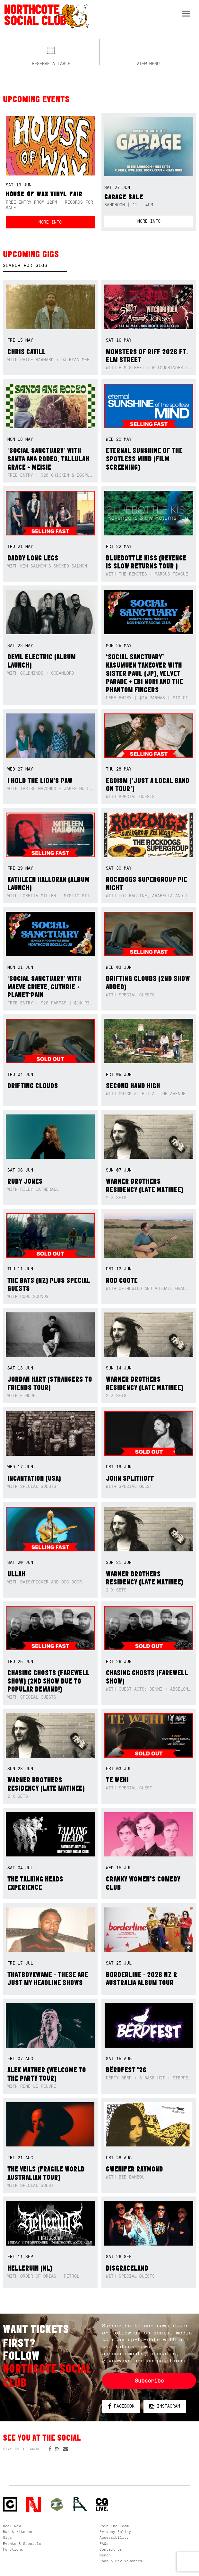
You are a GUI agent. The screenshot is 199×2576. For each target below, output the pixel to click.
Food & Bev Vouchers (121, 2561)
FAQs (104, 2543)
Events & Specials (22, 2543)
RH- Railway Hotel (80, 2504)
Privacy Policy (115, 2531)
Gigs (7, 2537)
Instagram (164, 2406)
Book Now (12, 2526)
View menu (148, 63)
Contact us (111, 2549)
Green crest (57, 2504)
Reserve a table (51, 63)
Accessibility (114, 2537)
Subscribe (149, 2380)
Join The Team (114, 2526)
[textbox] (35, 266)
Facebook (121, 2406)
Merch (105, 2555)
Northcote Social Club (46, 16)
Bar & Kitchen (17, 2531)
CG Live (102, 2504)
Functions (13, 2549)
